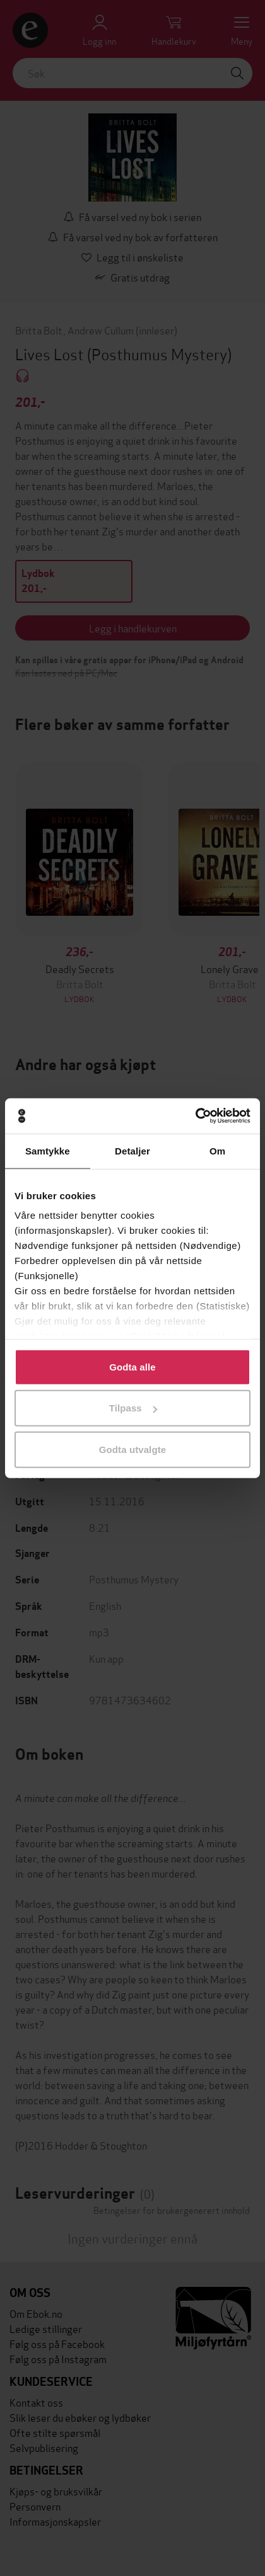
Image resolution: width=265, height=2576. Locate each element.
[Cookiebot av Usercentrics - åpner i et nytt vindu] (195, 1116)
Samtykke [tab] (47, 1150)
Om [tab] (217, 1150)
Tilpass (133, 1408)
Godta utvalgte (132, 1449)
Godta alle (132, 1366)
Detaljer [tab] (132, 1150)
